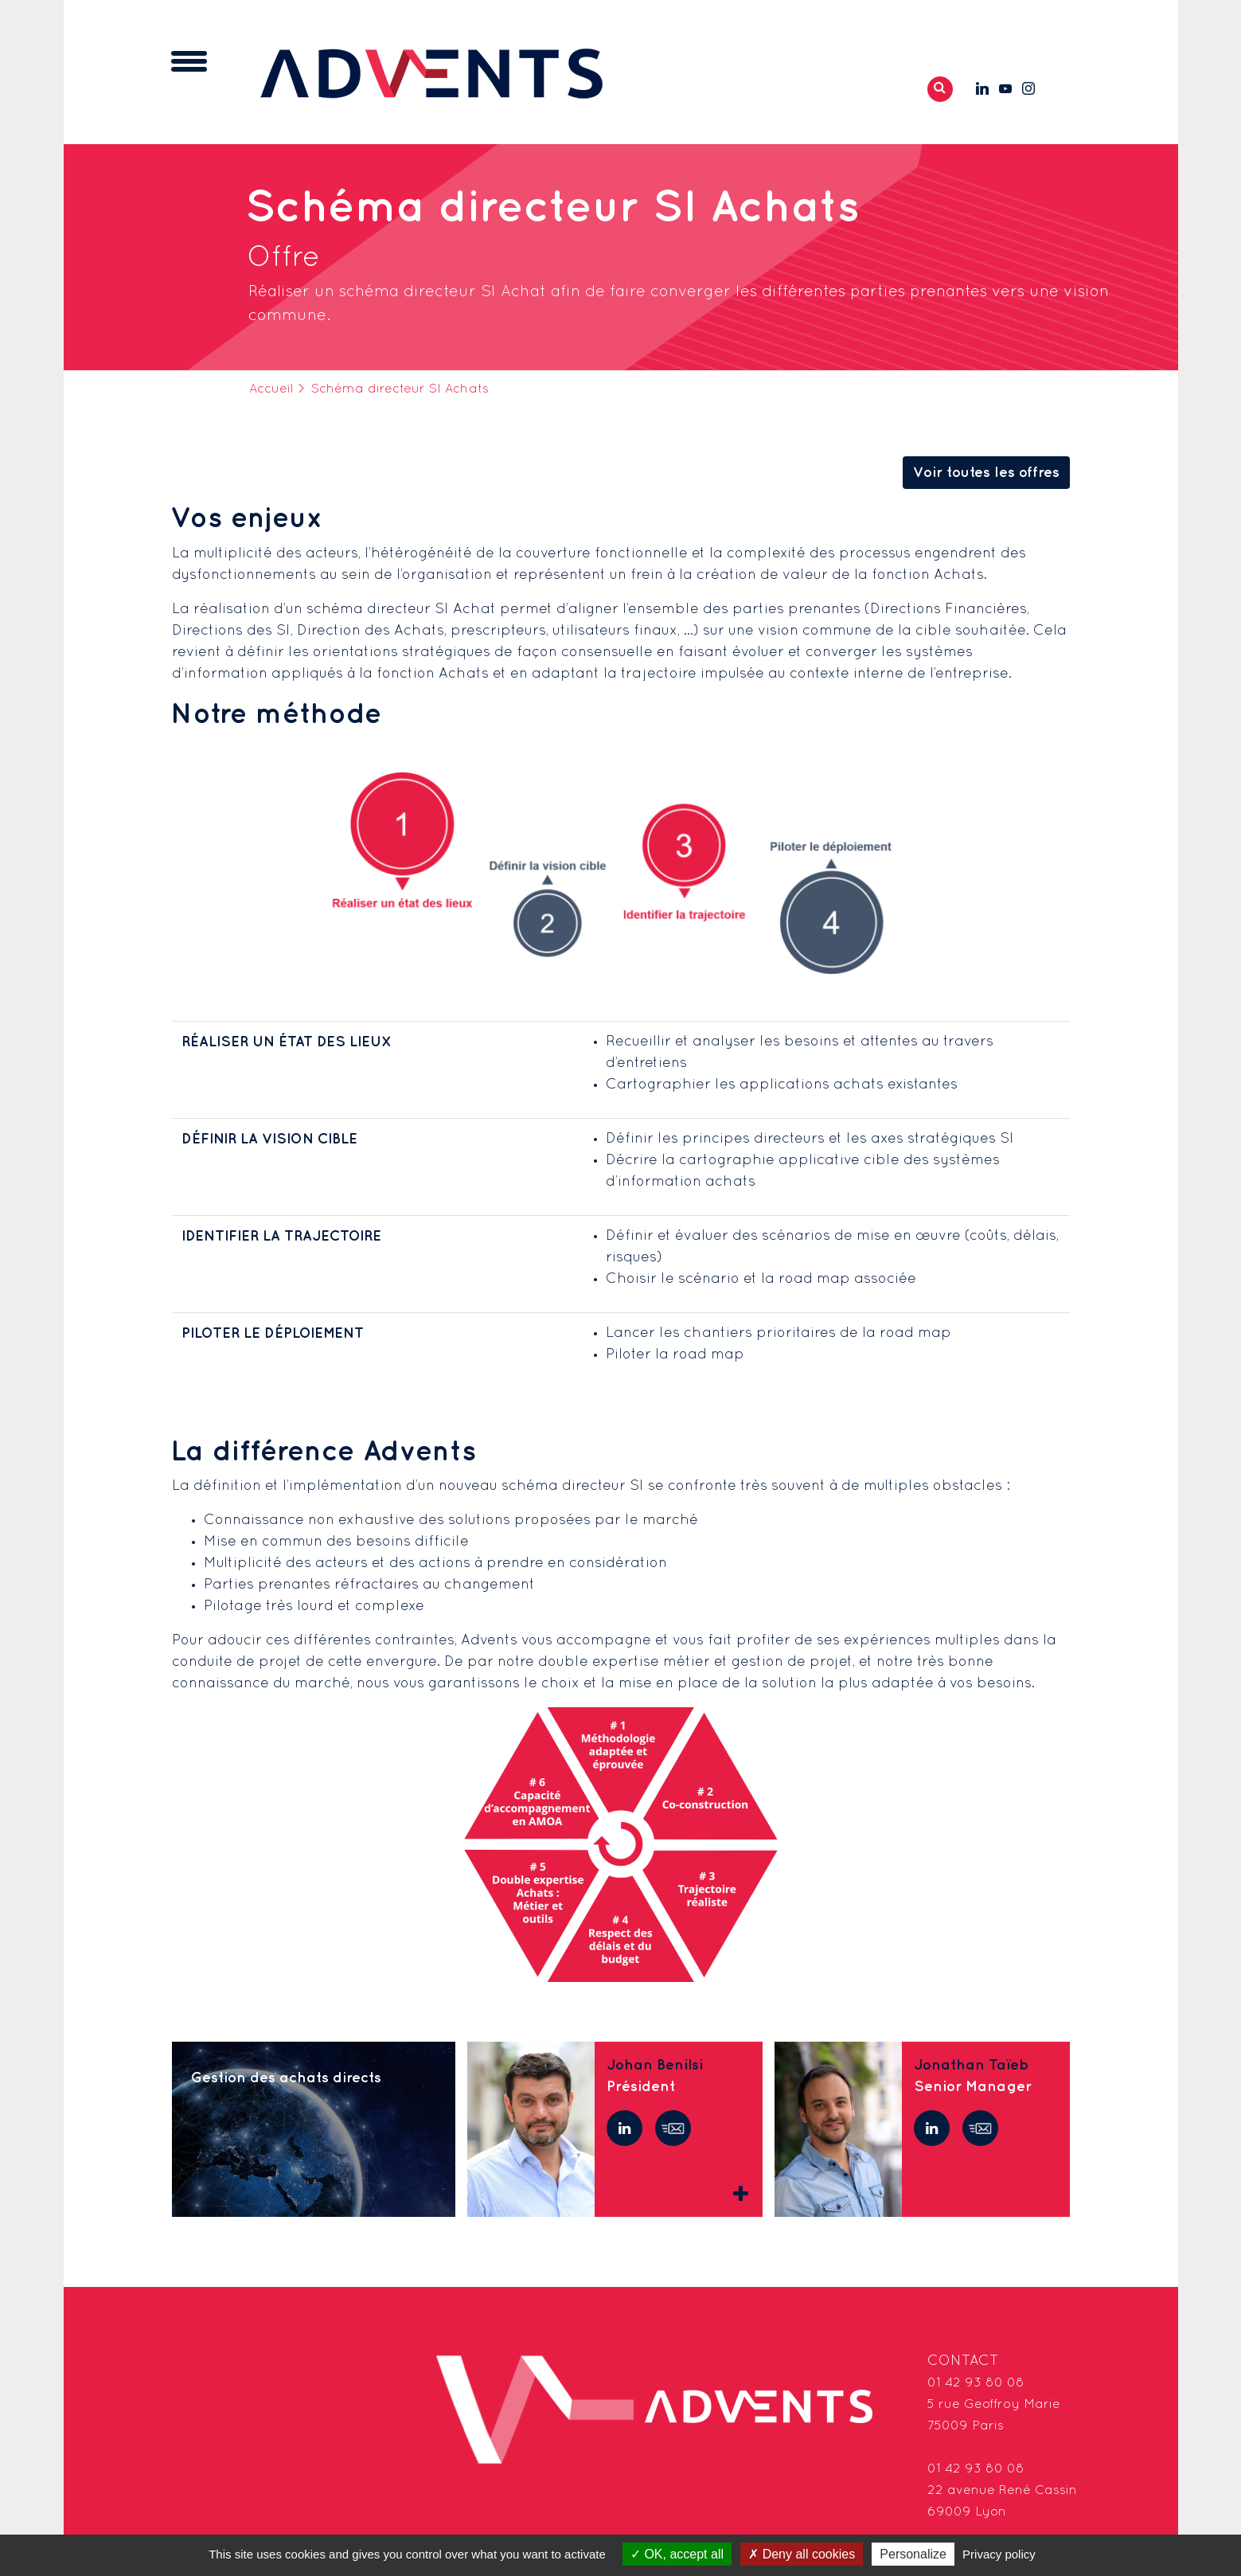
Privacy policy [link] (999, 2554)
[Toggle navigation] (189, 63)
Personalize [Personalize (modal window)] (913, 2554)
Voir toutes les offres (986, 475)
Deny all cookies (801, 2554)
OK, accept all (677, 2554)
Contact (963, 2364)
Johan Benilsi (655, 2067)
